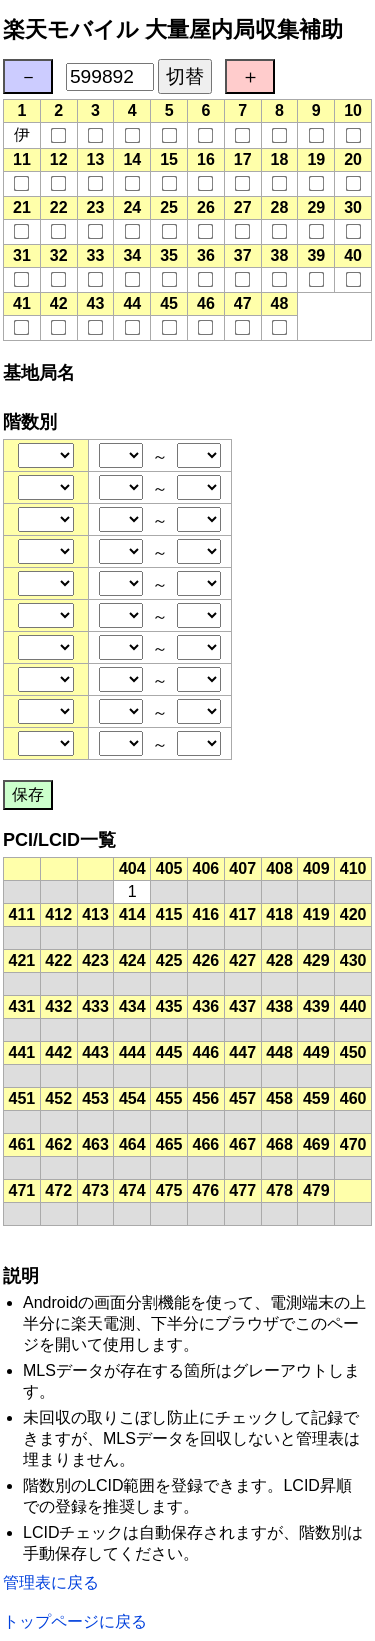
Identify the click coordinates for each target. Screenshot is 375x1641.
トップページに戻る (75, 1621)
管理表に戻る (51, 1582)
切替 (185, 76)
